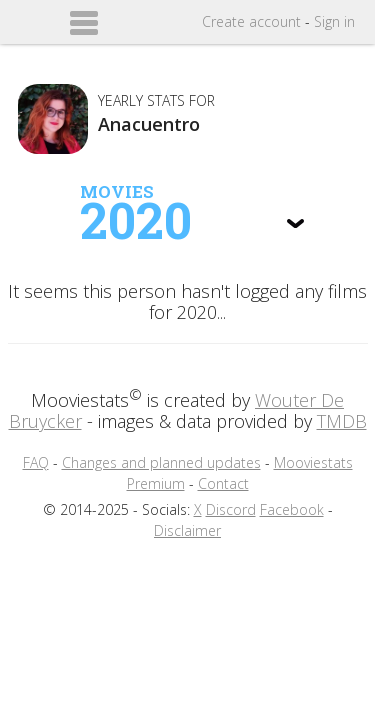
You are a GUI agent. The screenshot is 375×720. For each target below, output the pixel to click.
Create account (251, 21)
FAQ (36, 462)
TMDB (342, 421)
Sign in (334, 21)
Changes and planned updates (161, 462)
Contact (223, 483)
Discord (231, 509)
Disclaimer (187, 530)
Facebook (292, 509)
